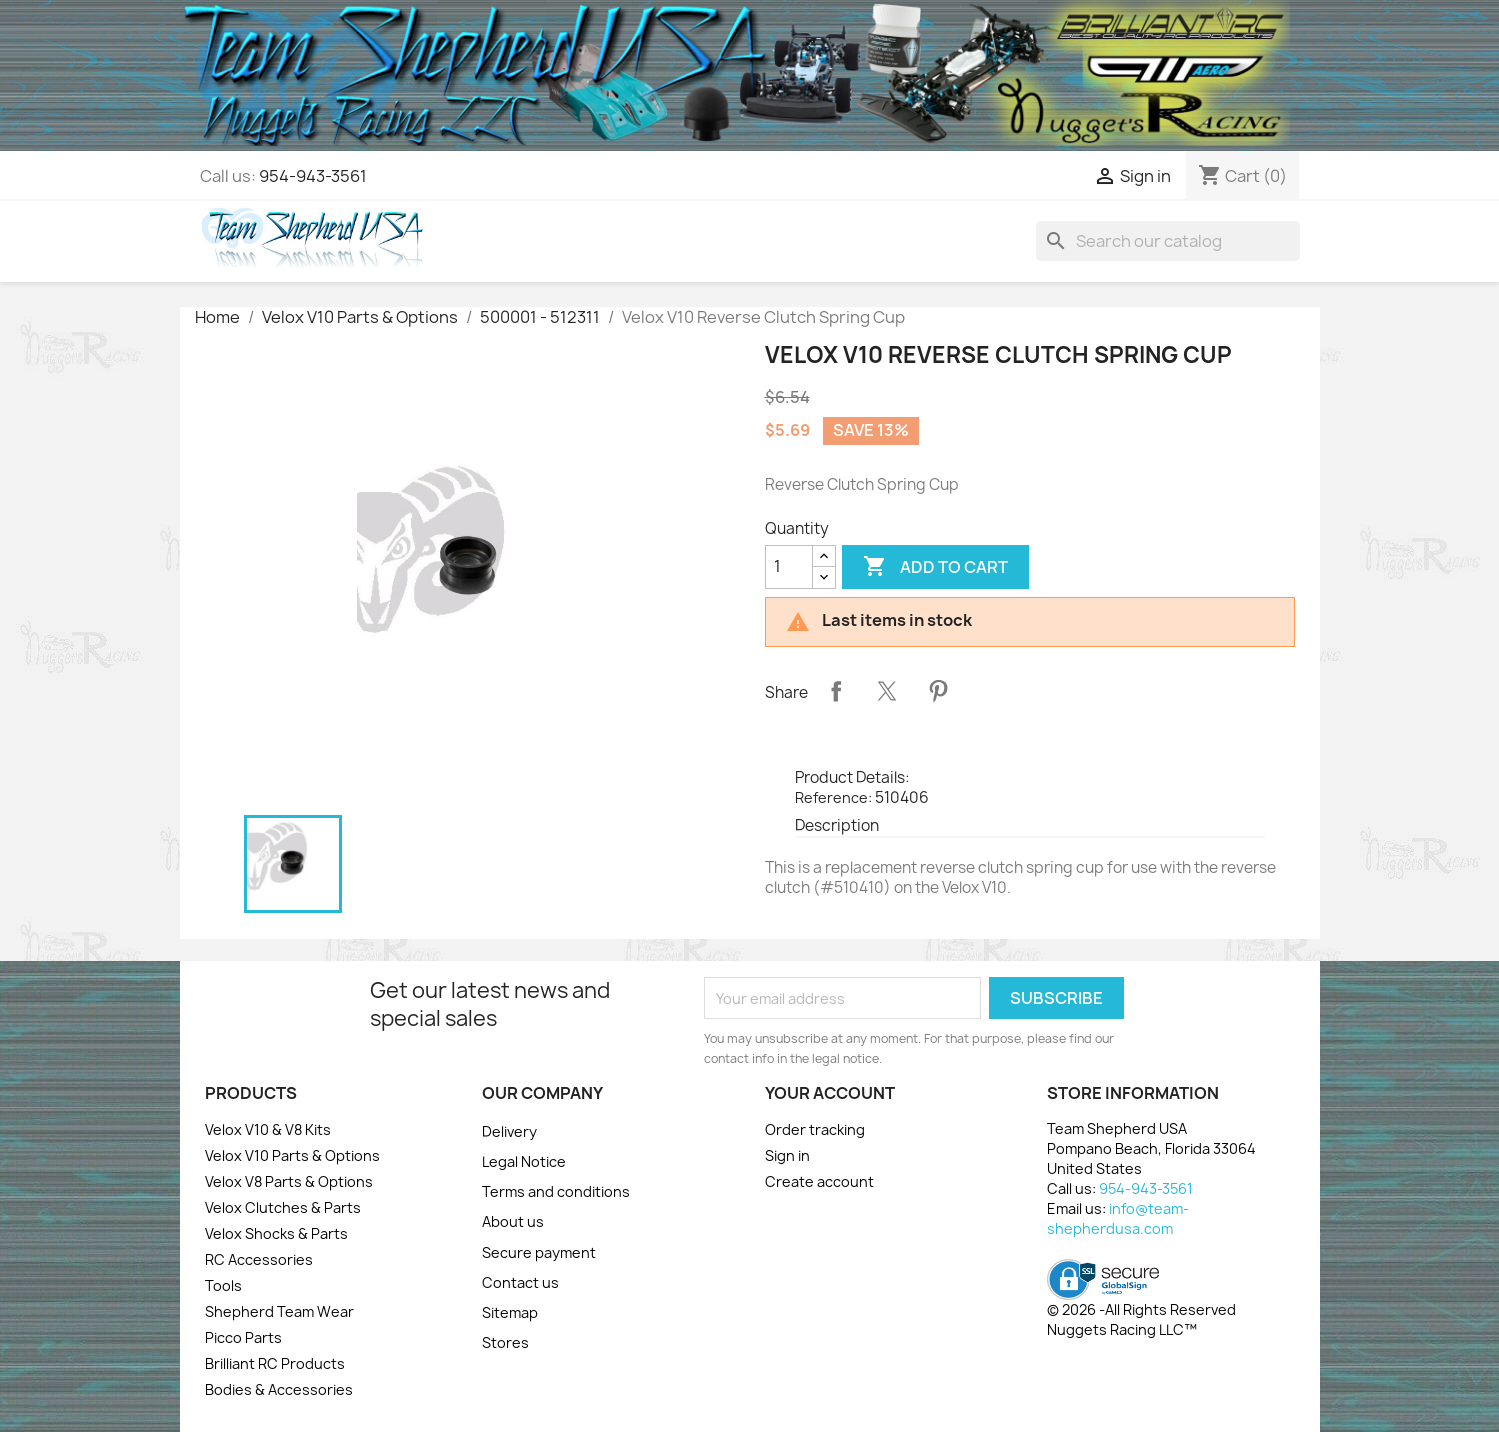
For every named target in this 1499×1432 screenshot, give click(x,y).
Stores (505, 1342)
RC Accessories (259, 1259)
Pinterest (938, 691)
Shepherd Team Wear (279, 1311)
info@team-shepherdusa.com (1118, 1218)
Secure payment (539, 1252)
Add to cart (935, 567)
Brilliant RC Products (275, 1363)
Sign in (787, 1155)
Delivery (509, 1131)
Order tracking (815, 1129)
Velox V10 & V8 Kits (268, 1129)
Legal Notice (524, 1161)
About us (513, 1221)
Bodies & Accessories (279, 1389)
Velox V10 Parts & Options (292, 1155)
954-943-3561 (313, 176)
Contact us (520, 1282)
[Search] (1168, 241)
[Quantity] (789, 567)
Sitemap (510, 1312)
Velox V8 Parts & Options (289, 1181)
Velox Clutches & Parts (283, 1207)
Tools (223, 1285)
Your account (830, 1093)
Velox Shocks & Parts (276, 1233)
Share (836, 691)
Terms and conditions (556, 1191)
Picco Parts (243, 1337)
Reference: (833, 797)
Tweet (887, 691)
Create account (819, 1181)
